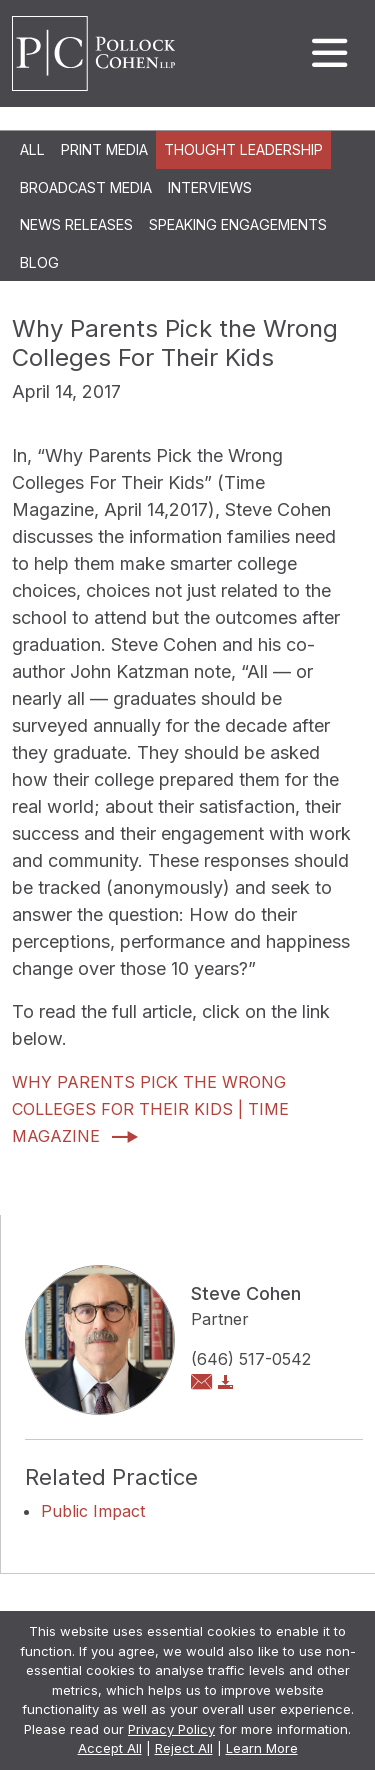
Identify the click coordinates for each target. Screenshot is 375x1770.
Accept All (110, 1748)
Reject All (184, 1748)
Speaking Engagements (238, 224)
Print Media (104, 149)
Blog (39, 262)
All (32, 149)
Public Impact (93, 1511)
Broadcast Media (86, 187)
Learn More (262, 1748)
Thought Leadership (243, 149)
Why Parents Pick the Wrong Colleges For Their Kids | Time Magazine (150, 1109)
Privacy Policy (171, 1729)
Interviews (210, 187)
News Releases (76, 224)
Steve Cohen (246, 1293)
